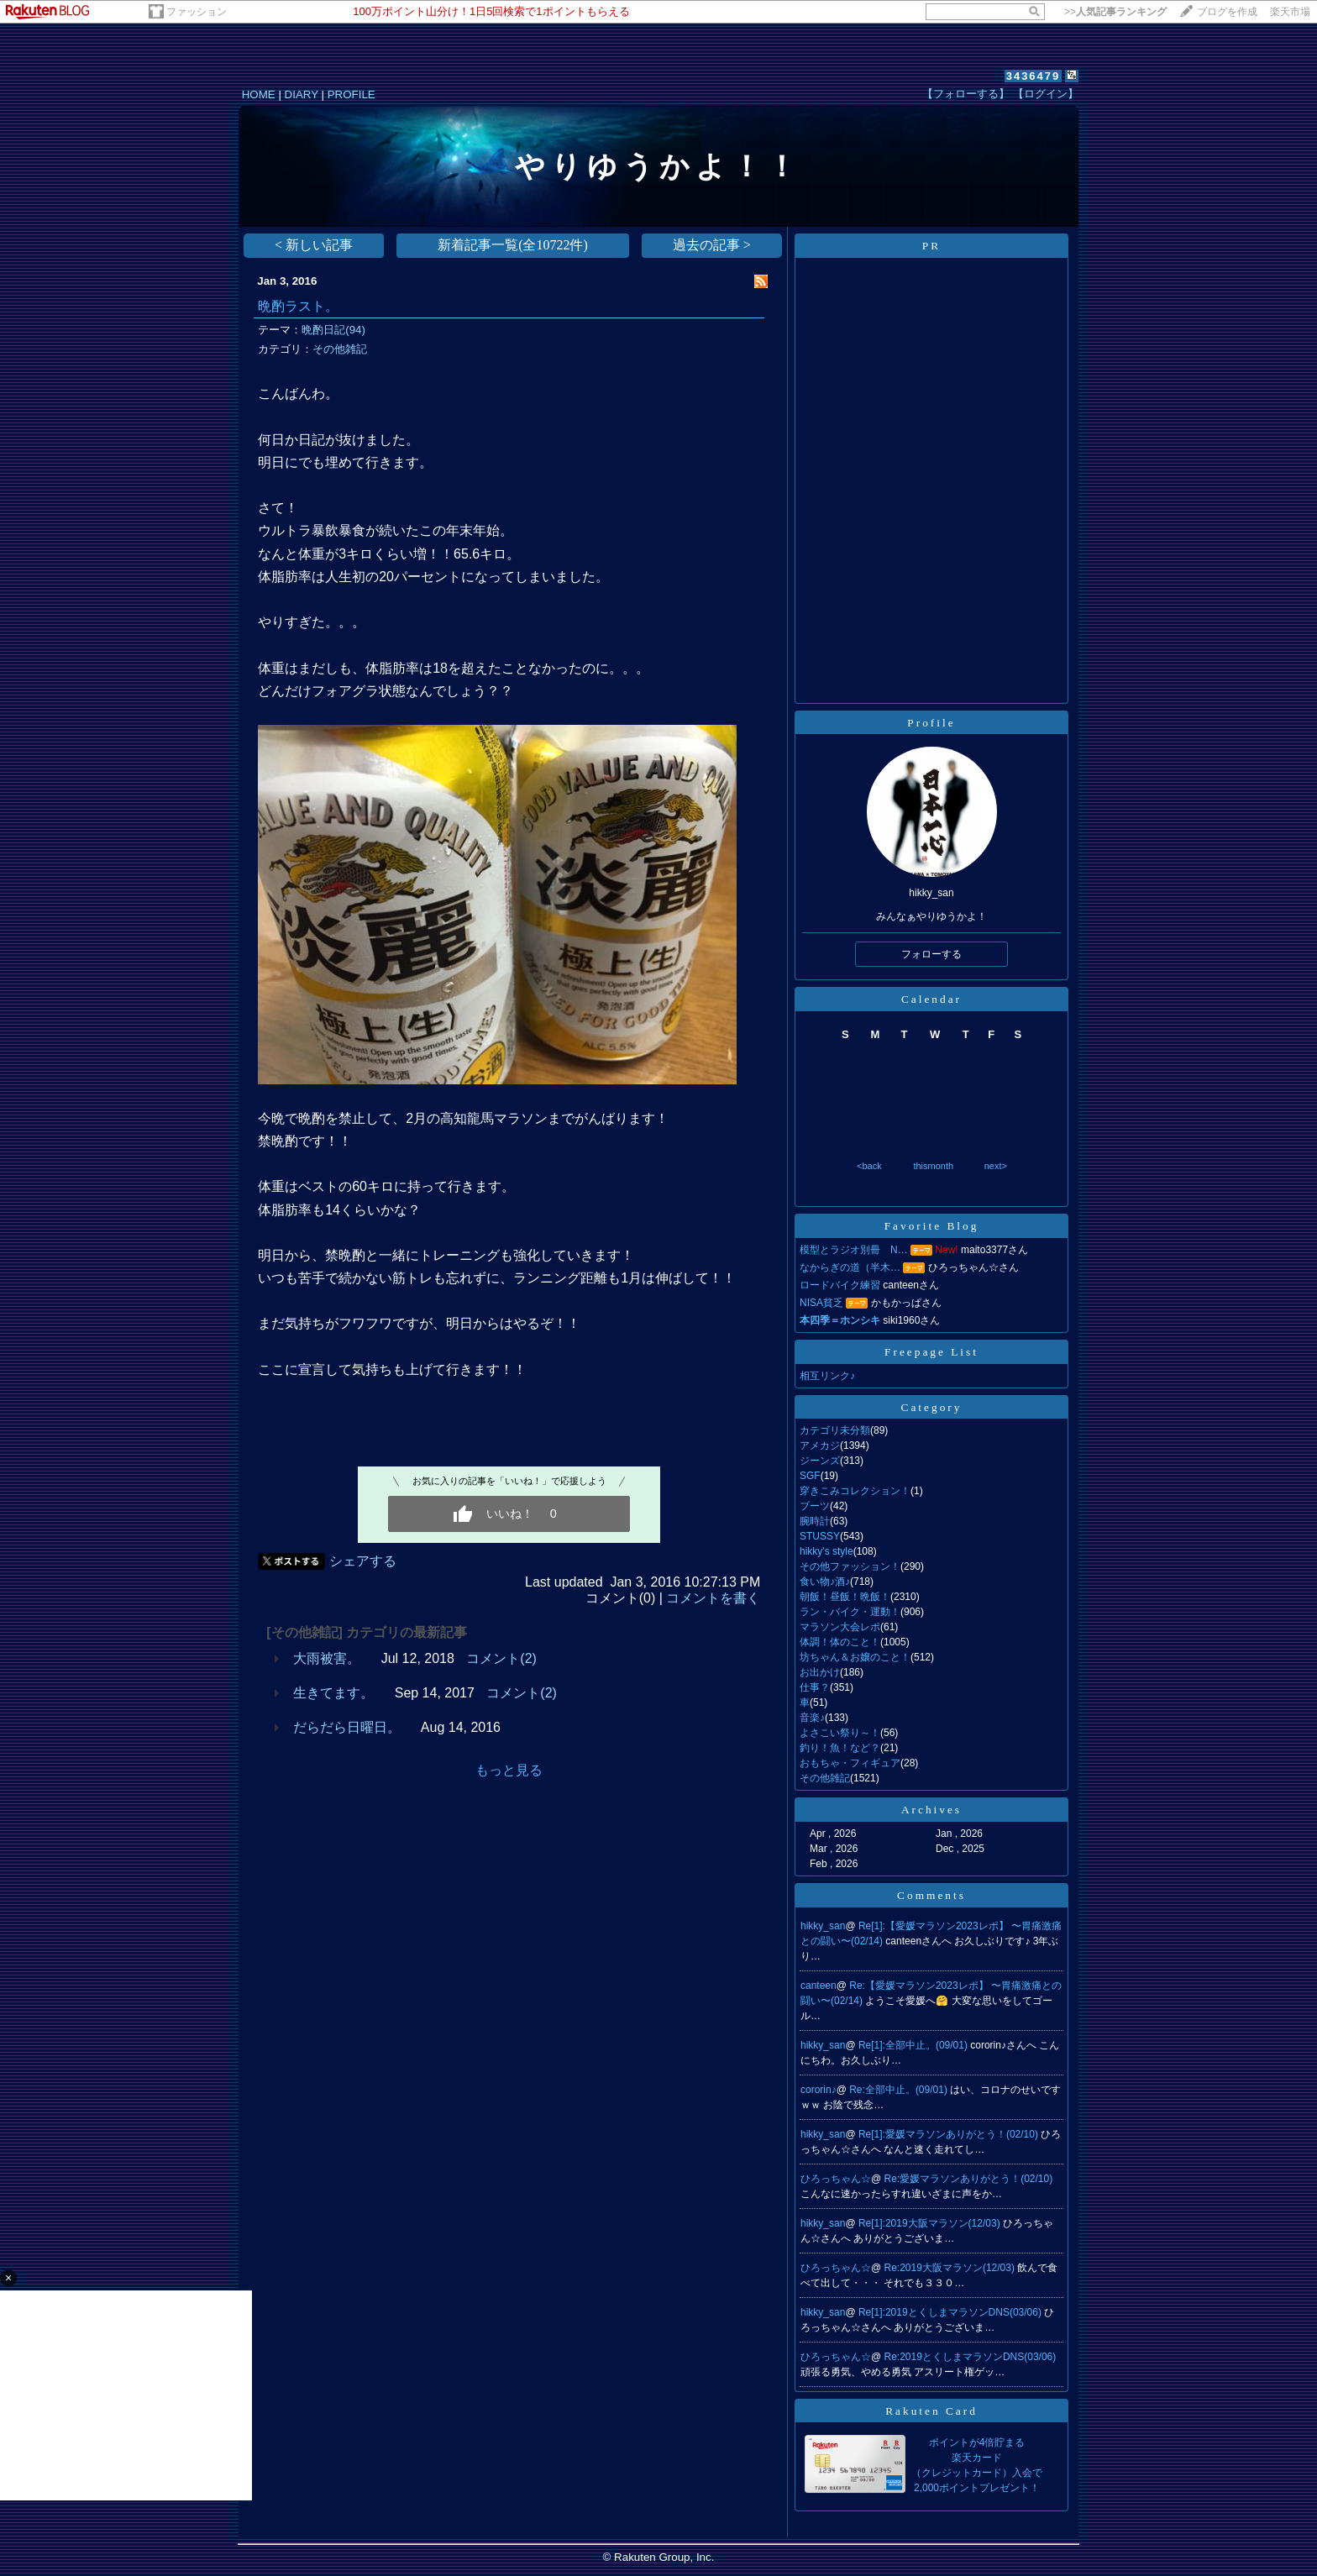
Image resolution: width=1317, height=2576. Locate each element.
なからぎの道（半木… (850, 1267)
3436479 (1033, 76)
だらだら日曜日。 (347, 1727)
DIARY (301, 94)
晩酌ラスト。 (298, 306)
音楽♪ (812, 1717)
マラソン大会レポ (840, 1627)
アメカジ (820, 1445)
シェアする (362, 1561)
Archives (931, 1809)
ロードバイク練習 (840, 1285)
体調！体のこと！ (840, 1642)
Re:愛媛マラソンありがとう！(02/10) (968, 2179)
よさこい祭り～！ (840, 1733)
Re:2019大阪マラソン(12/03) (951, 2268)
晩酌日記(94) (333, 329)
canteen (818, 1985)
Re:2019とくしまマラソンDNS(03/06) (970, 2357)
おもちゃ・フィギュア (850, 1763)
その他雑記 (339, 349)
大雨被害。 (326, 1658)
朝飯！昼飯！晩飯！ (845, 1597)
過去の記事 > (712, 245)
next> (995, 1166)
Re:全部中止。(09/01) (899, 2090)
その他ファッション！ (850, 1566)
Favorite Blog (931, 1226)
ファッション (196, 12)
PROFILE (351, 94)
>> (1115, 12)
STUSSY (820, 1536)
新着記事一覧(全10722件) (513, 245)
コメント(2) (501, 1658)
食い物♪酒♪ (825, 1581)
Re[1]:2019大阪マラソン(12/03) (930, 2223)
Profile (931, 722)
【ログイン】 (1045, 93)
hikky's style (826, 1551)
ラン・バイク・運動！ (850, 1612)
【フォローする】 (966, 93)
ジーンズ (820, 1460)
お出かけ (820, 1672)
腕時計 (815, 1521)
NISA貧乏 (821, 1303)
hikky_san (822, 1926)
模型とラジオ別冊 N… (854, 1250)
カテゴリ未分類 (835, 1430)
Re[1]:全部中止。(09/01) (914, 2045)
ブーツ (815, 1506)
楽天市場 (1290, 12)
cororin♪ (818, 2090)
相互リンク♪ (827, 1376)
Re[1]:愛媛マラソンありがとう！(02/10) (949, 2134)
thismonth (933, 1166)
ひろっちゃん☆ (835, 2179)
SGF (810, 1476)
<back (869, 1166)
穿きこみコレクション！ (855, 1491)
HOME (258, 94)
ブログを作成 (1227, 12)
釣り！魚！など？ (840, 1748)
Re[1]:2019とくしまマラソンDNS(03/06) (951, 2312)
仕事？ (815, 1687)
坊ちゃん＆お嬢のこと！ (855, 1657)
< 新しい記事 (314, 245)
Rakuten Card (931, 2411)
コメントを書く (713, 1598)
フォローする (931, 954)
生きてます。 (333, 1693)
